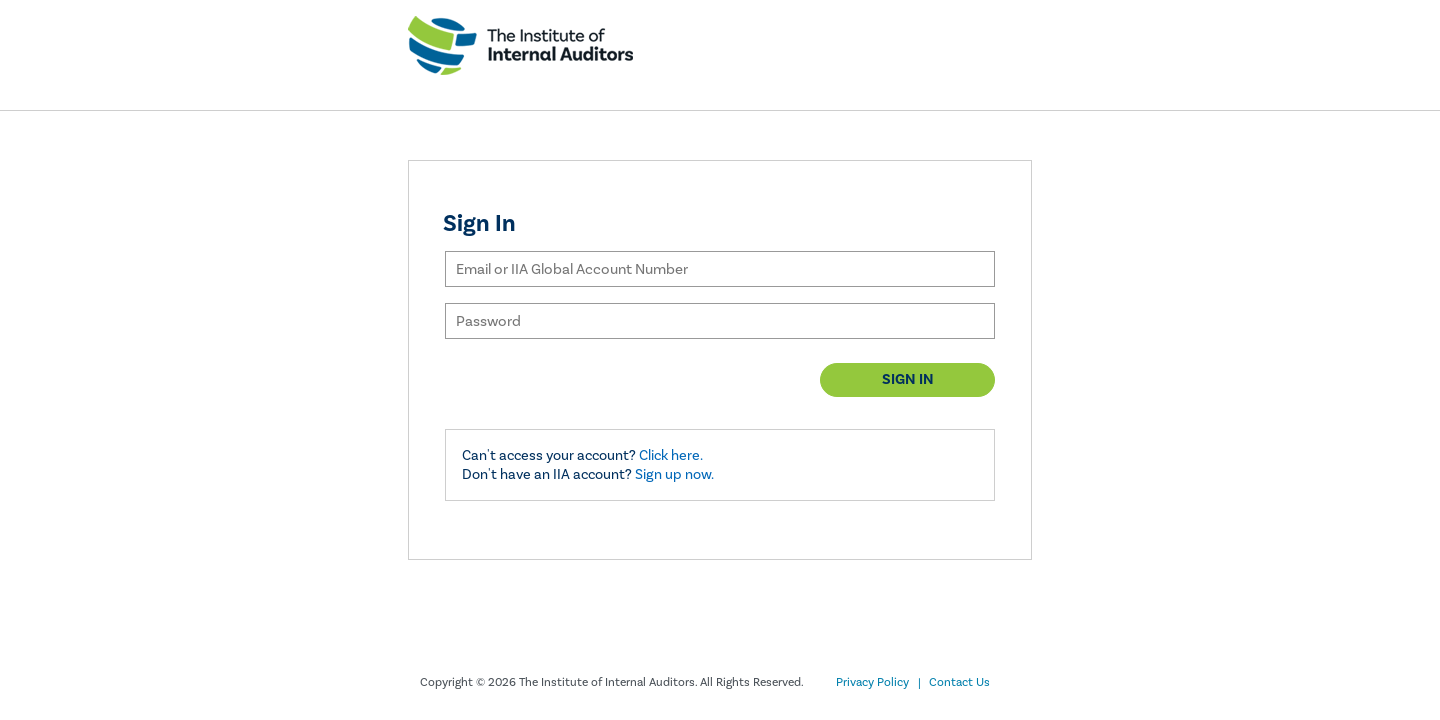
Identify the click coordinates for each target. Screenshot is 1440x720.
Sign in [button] (908, 379)
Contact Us (959, 682)
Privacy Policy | (878, 682)
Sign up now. (674, 474)
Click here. (671, 455)
